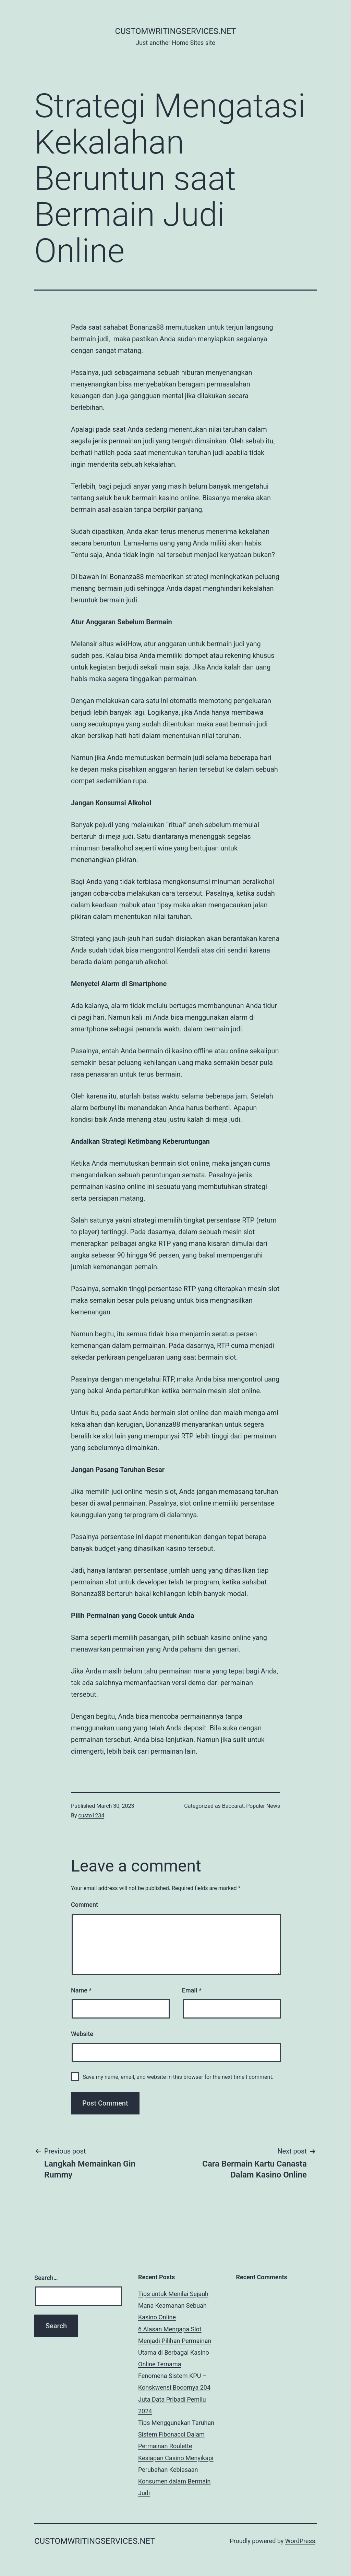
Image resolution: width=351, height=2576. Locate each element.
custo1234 (91, 1815)
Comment (84, 1904)
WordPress (300, 2540)
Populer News (263, 1806)
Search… (46, 2277)
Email (192, 1990)
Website (82, 2033)
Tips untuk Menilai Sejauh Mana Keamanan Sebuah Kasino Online (173, 2305)
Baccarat (233, 1806)
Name (81, 1990)
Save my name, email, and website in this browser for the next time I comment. (178, 2077)
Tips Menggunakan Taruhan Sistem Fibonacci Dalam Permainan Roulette (176, 2434)
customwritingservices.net (175, 31)
